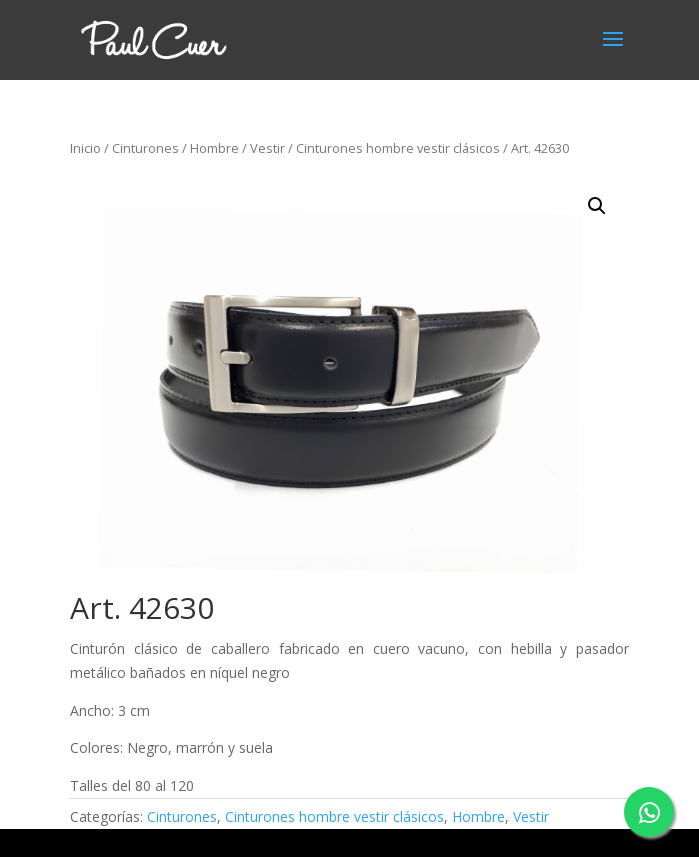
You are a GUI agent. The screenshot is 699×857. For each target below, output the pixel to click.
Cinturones (145, 148)
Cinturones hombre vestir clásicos (398, 148)
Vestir (267, 148)
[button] (597, 206)
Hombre (214, 148)
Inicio (85, 148)
